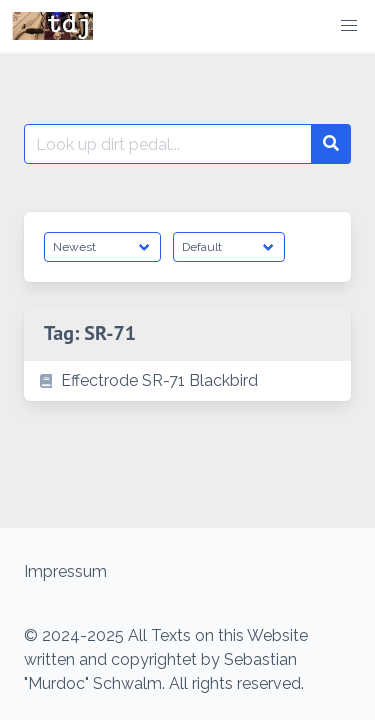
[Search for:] (168, 144)
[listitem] (187, 381)
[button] (349, 26)
